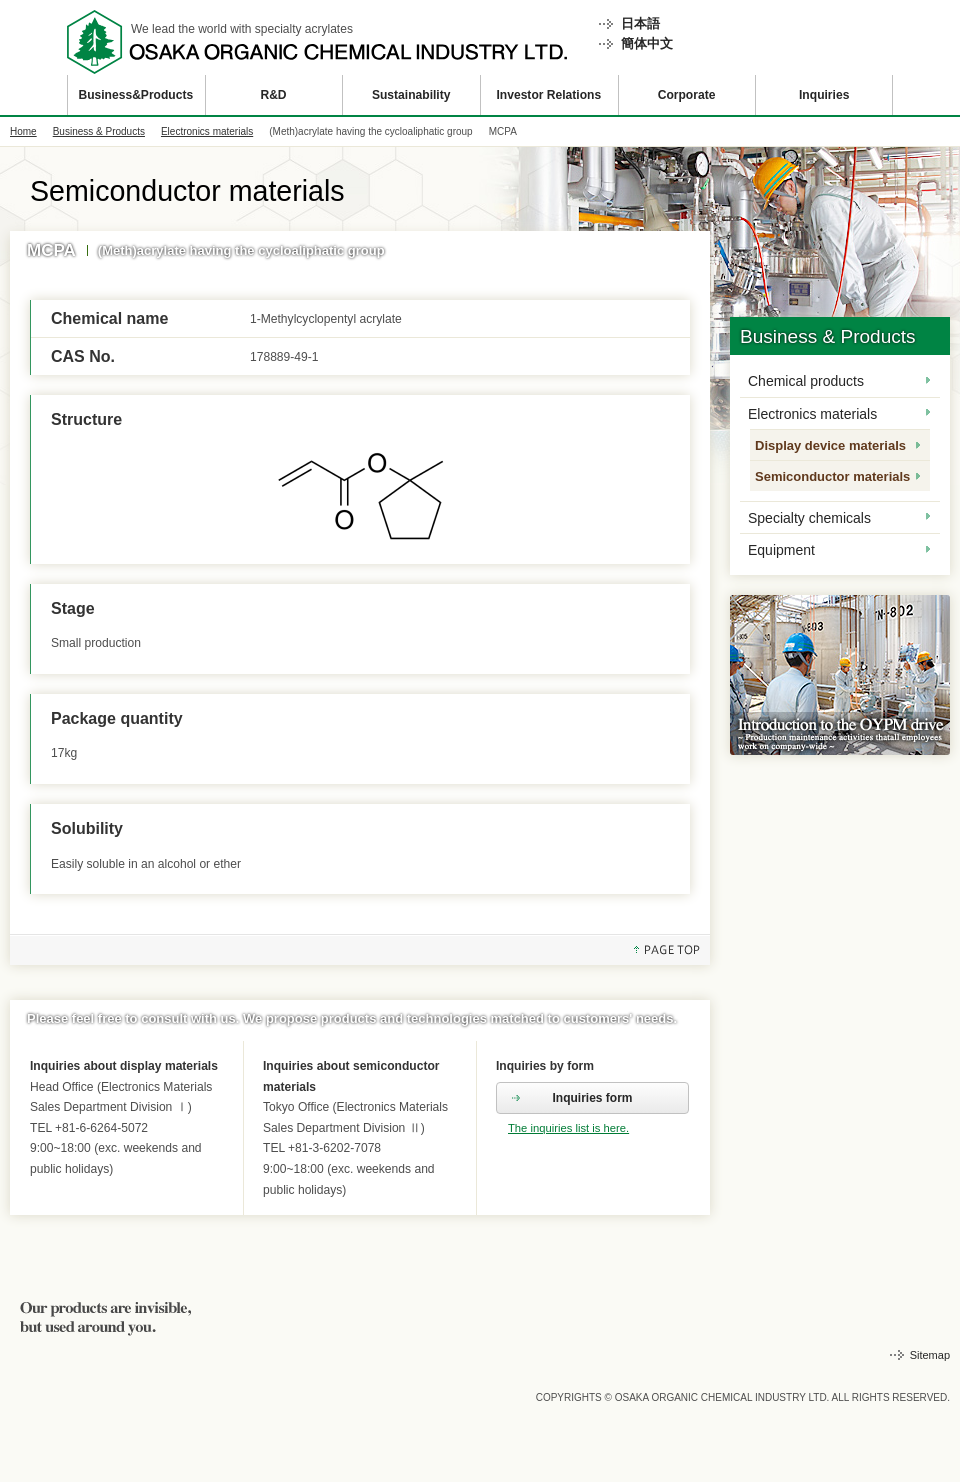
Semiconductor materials (832, 476)
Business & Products (99, 131)
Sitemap (930, 1355)
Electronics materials (207, 131)
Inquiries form (592, 1098)
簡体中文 (647, 43)
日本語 (640, 23)
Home (23, 131)
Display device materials (830, 445)
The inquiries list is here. (568, 1128)
